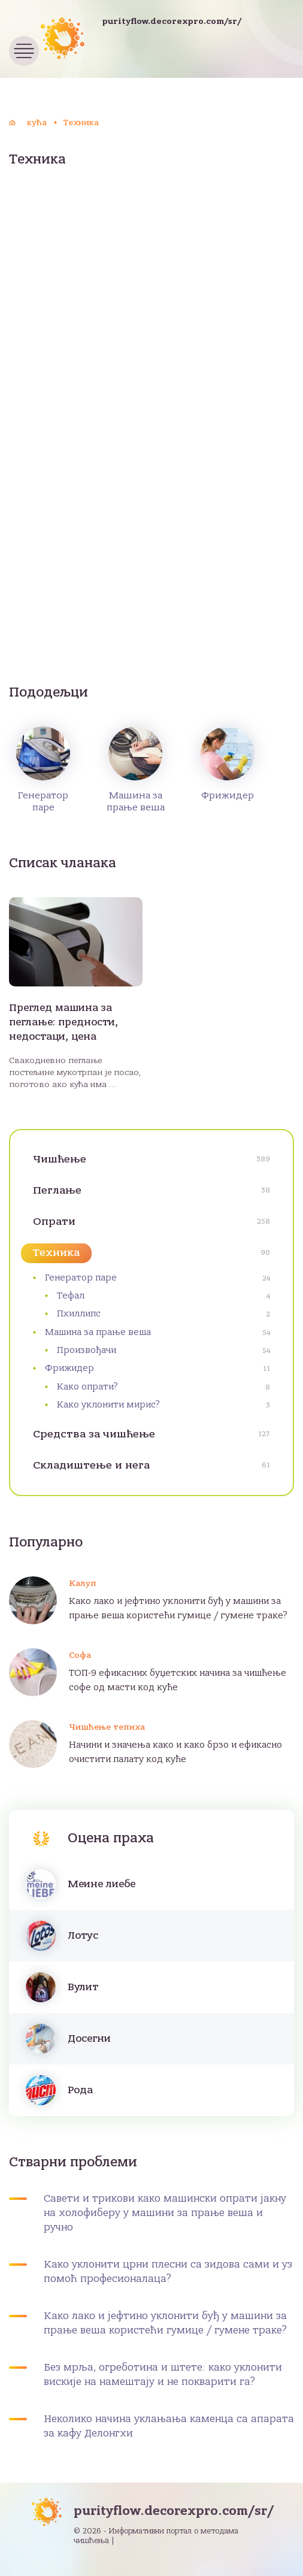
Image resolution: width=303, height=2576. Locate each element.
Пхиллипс (79, 1313)
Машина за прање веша (136, 770)
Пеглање (57, 1190)
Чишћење (59, 1159)
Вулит (83, 1987)
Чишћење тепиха (107, 1727)
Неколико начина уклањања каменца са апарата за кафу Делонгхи (169, 2426)
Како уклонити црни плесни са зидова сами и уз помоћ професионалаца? (168, 2272)
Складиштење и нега (91, 1465)
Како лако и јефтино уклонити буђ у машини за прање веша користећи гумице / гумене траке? (178, 1608)
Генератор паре (43, 770)
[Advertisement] (151, 277)
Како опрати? (87, 1386)
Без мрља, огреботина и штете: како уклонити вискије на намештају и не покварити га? (163, 2375)
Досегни (89, 2039)
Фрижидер (227, 764)
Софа (80, 1655)
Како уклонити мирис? (108, 1404)
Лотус (83, 1936)
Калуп (82, 1583)
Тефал (70, 1295)
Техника (56, 1252)
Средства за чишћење (94, 1434)
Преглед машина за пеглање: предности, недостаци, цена (63, 1022)
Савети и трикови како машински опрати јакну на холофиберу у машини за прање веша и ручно (165, 2213)
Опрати (54, 1221)
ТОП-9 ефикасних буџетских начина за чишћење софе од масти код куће (177, 1680)
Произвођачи (86, 1350)
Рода (80, 2090)
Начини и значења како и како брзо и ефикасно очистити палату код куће (175, 1751)
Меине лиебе (101, 1884)
